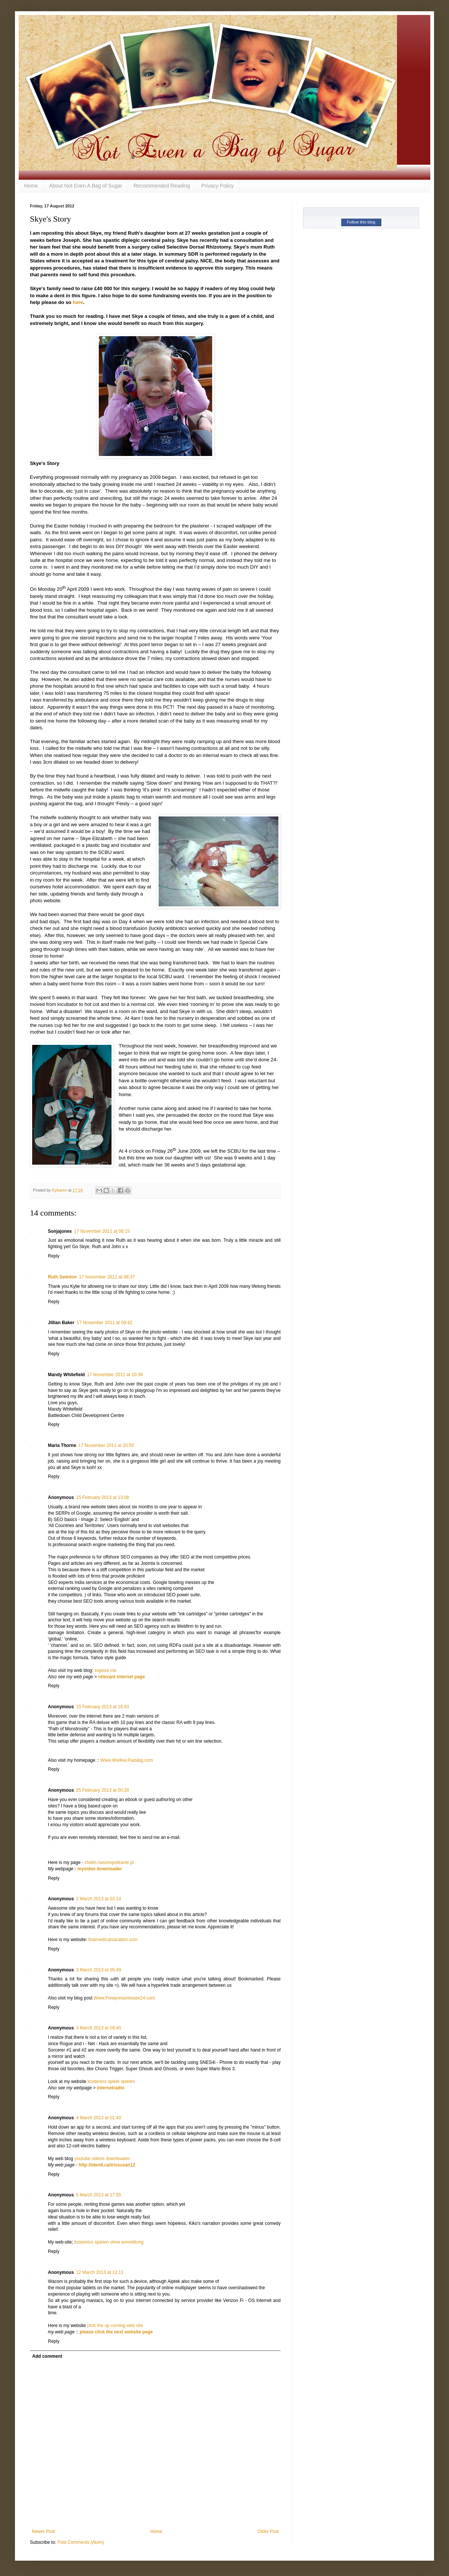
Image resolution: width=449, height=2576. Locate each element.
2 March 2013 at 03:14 (98, 1898)
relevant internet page (121, 1676)
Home (31, 186)
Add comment (47, 2356)
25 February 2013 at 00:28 (102, 1790)
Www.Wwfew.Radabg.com (126, 1760)
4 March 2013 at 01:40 (98, 2117)
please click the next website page (116, 2332)
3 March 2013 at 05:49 (98, 1970)
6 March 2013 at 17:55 (98, 2195)
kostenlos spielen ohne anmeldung (109, 2242)
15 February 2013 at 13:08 (102, 1497)
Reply (53, 1256)
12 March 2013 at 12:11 (99, 2272)
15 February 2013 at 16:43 (102, 1706)
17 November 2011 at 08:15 (102, 1231)
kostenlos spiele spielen (111, 2081)
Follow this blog (361, 222)
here (78, 302)
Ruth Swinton (62, 1277)
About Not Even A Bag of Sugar (85, 186)
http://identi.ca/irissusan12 (107, 2165)
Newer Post (43, 2531)
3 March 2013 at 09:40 (98, 2028)
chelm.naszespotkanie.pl (109, 1862)
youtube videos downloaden (102, 2158)
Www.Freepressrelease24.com (124, 1998)
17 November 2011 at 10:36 (115, 1374)
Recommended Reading (162, 186)
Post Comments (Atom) (80, 2542)
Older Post (268, 2531)
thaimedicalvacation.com (112, 1939)
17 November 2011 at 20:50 (106, 1445)
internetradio (110, 2087)
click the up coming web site (115, 2325)
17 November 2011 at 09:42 (104, 1322)
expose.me (106, 1670)
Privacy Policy (217, 186)
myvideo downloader (99, 1868)
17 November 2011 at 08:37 (107, 1277)
